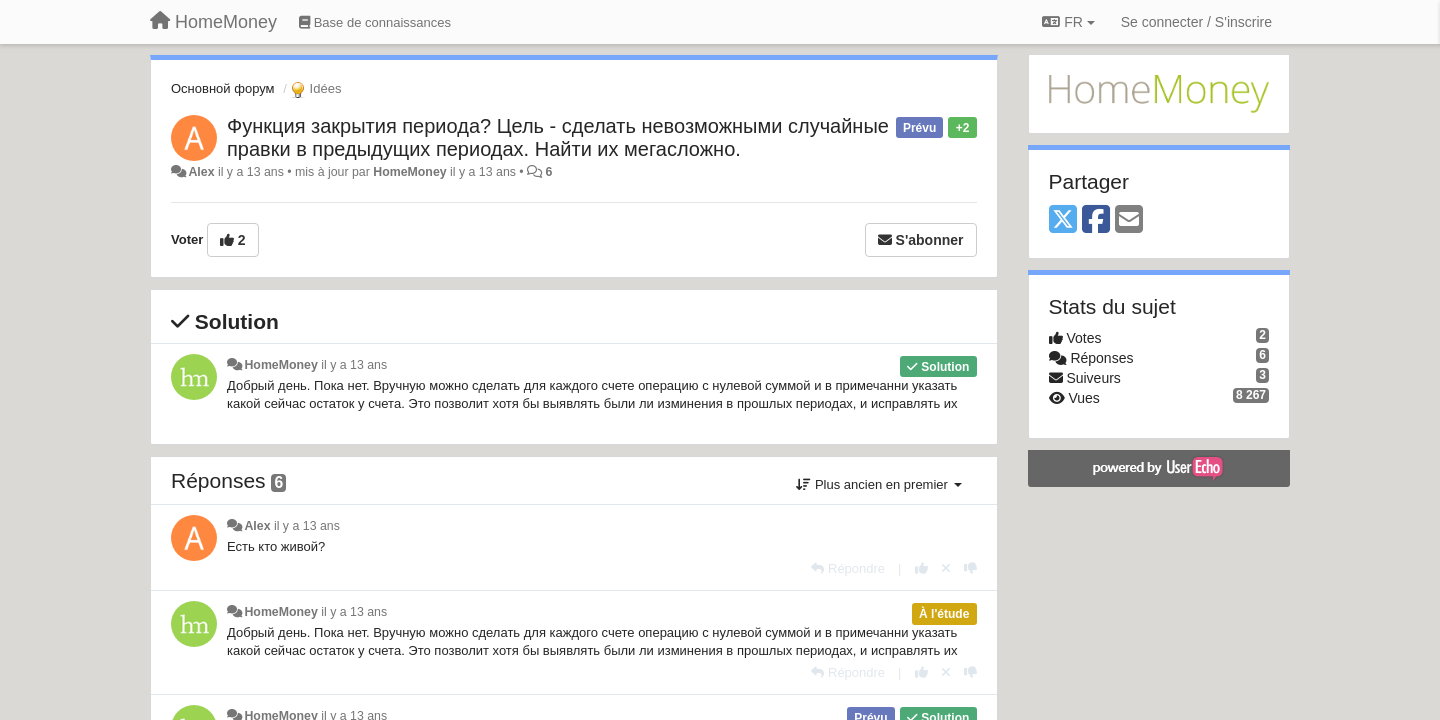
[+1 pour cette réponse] (921, 568)
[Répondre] (848, 568)
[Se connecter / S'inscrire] (1196, 22)
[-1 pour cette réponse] (970, 568)
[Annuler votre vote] (946, 568)
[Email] (1129, 220)
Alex (201, 172)
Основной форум (223, 88)
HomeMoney (409, 172)
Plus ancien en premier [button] (878, 484)
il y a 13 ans (354, 365)
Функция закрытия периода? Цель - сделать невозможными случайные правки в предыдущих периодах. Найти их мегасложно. (558, 137)
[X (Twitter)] (1063, 220)
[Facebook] (1096, 220)
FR (1068, 22)
